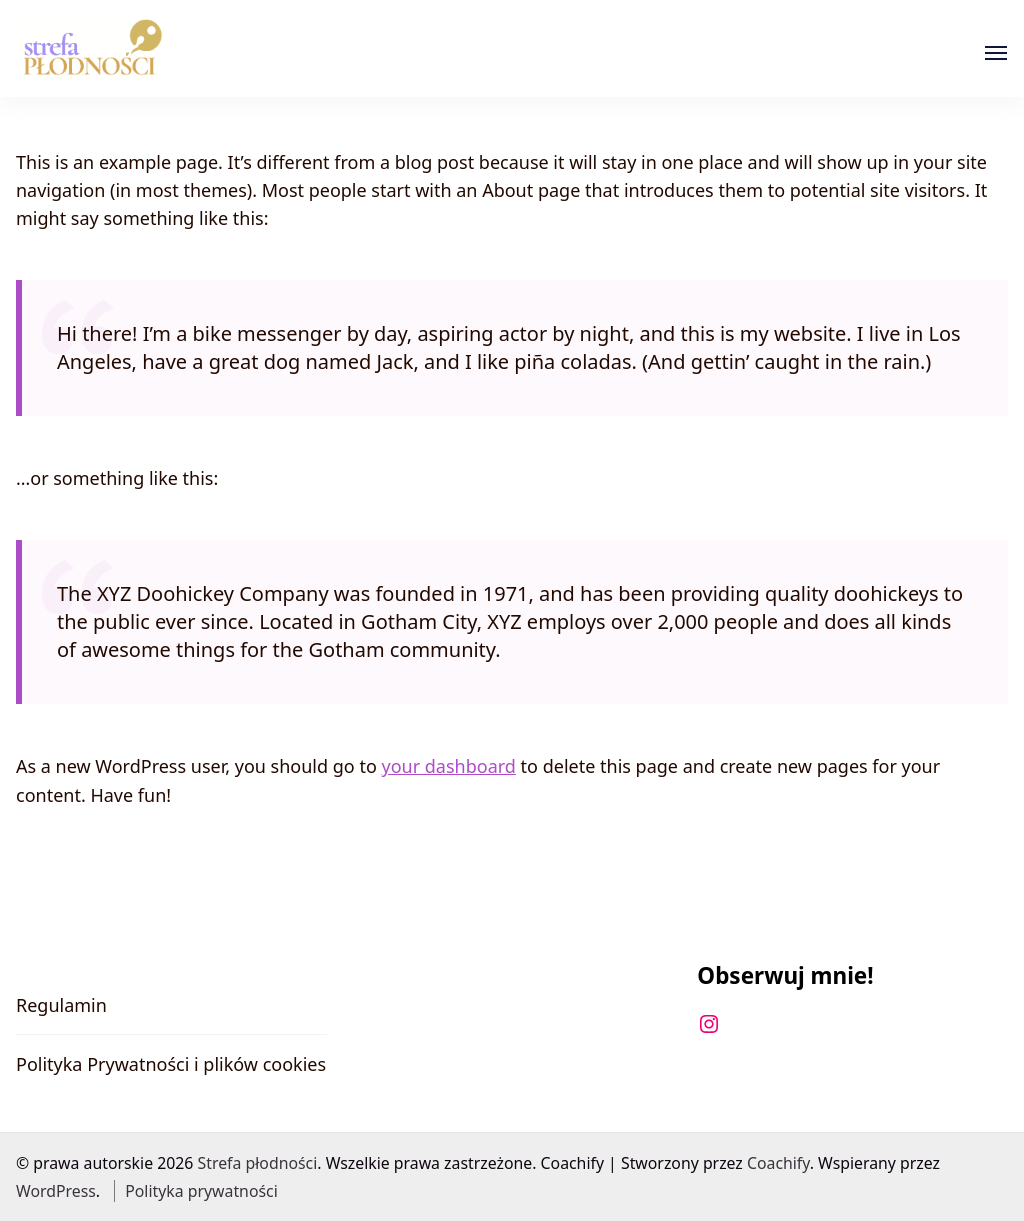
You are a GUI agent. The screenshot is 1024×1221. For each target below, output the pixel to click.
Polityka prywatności (201, 1191)
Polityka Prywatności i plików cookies (171, 1064)
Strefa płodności (258, 1163)
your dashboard (448, 766)
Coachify (778, 1163)
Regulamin (61, 1005)
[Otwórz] (996, 53)
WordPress (56, 1191)
